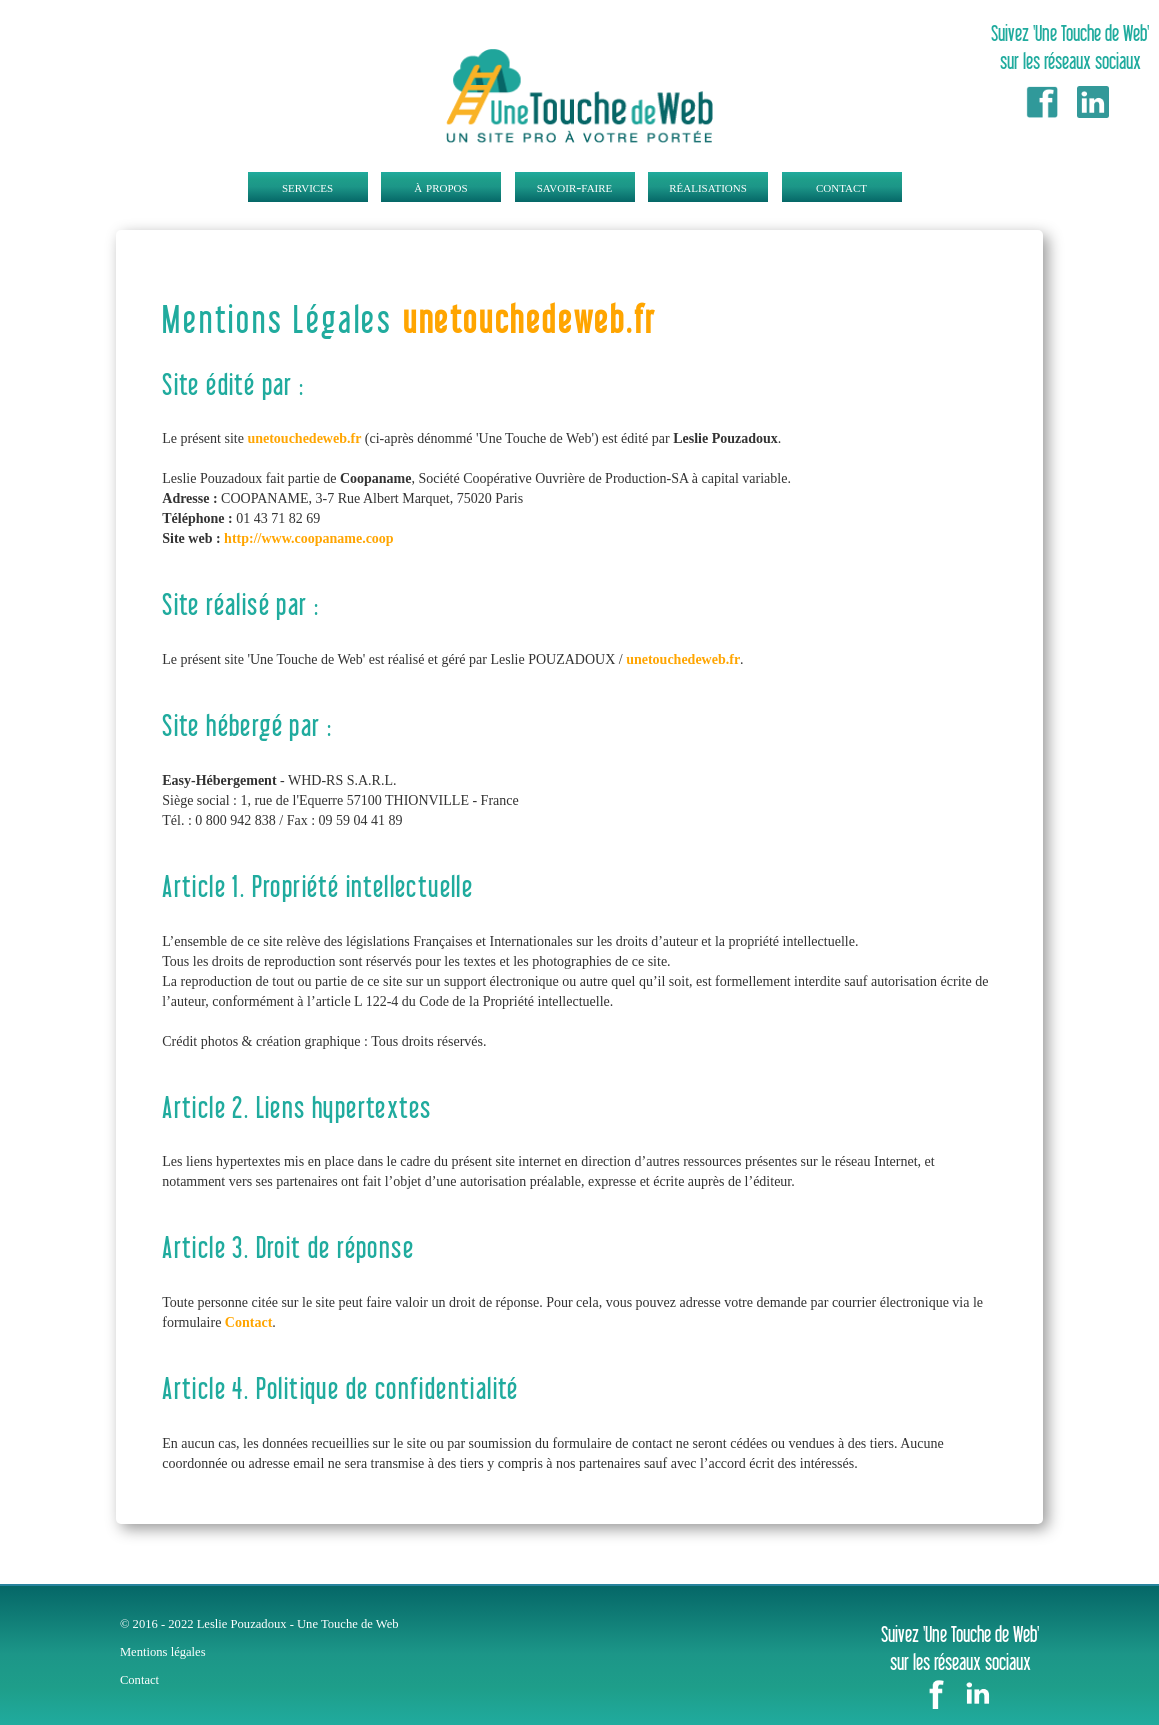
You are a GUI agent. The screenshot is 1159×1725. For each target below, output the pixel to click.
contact (841, 186)
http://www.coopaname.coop (309, 538)
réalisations (708, 186)
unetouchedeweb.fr (529, 319)
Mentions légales (163, 1652)
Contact (248, 1322)
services (307, 186)
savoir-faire (575, 186)
